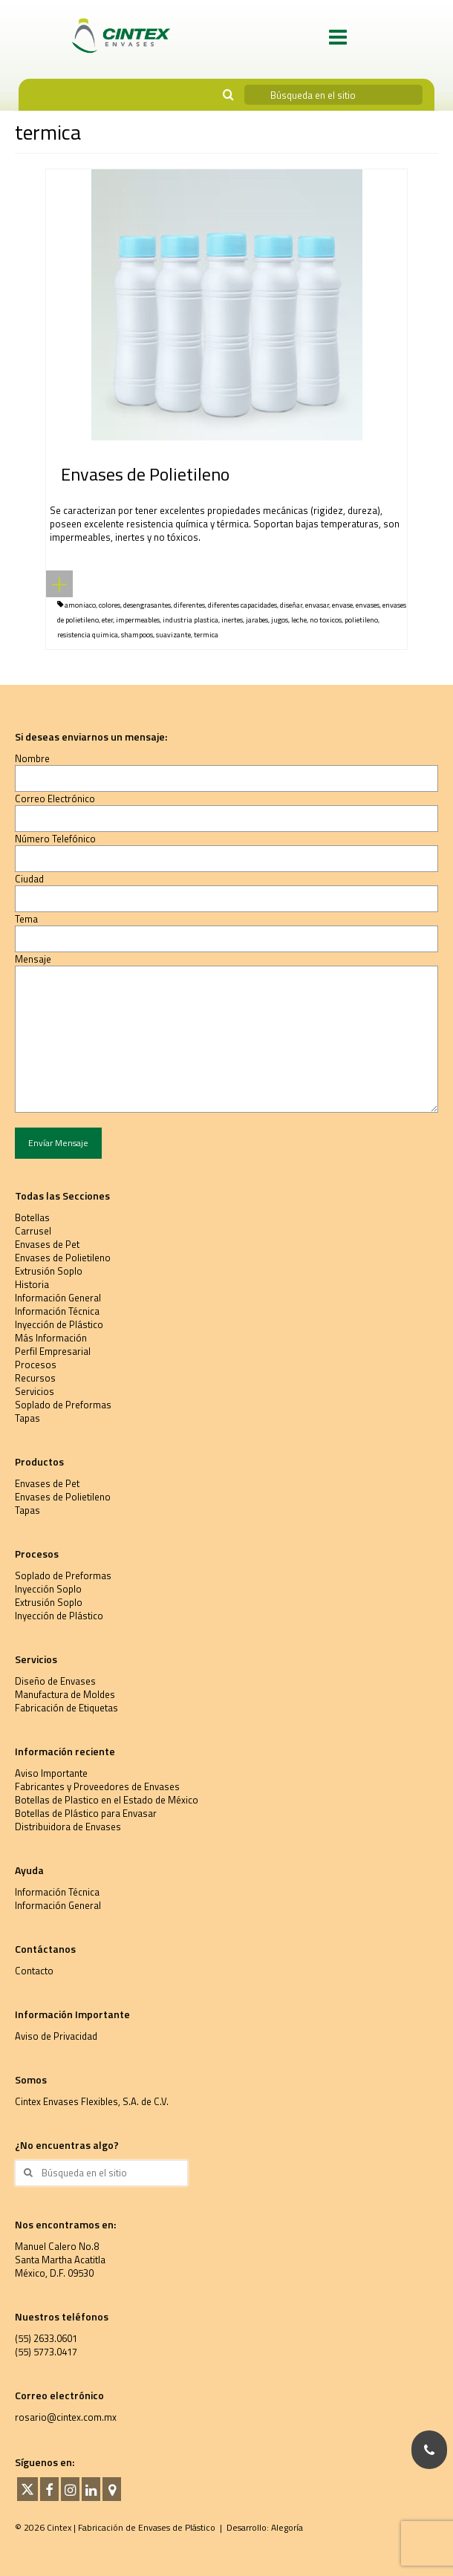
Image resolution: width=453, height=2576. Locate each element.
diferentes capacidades (242, 605)
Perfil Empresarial (53, 1351)
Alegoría (287, 2527)
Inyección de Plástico (59, 1324)
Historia (32, 1284)
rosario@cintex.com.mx (66, 2417)
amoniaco (80, 605)
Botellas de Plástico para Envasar (86, 1813)
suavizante (173, 634)
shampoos (137, 634)
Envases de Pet (47, 1244)
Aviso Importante (51, 1773)
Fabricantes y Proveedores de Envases (97, 1786)
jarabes (257, 619)
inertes (232, 619)
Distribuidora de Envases (68, 1826)
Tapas (27, 1418)
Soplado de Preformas (63, 1404)
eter (107, 619)
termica (206, 634)
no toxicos (326, 619)
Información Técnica (57, 1311)
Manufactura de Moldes (65, 1694)
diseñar (291, 605)
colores (109, 605)
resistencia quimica (87, 634)
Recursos (35, 1377)
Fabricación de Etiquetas (66, 1707)
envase (342, 605)
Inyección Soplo (48, 1588)
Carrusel (33, 1230)
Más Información (51, 1337)
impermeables (138, 619)
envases (367, 605)
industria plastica (190, 619)
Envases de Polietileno (63, 1257)
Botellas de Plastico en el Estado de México (106, 1799)
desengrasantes (147, 605)
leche (299, 619)
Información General (58, 1297)
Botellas (32, 1217)
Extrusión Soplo (48, 1270)
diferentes (189, 605)
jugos (279, 619)
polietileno (361, 619)
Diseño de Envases (55, 1681)
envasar (317, 605)
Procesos (35, 1364)
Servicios (34, 1391)
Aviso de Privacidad (56, 2036)
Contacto (34, 1970)
